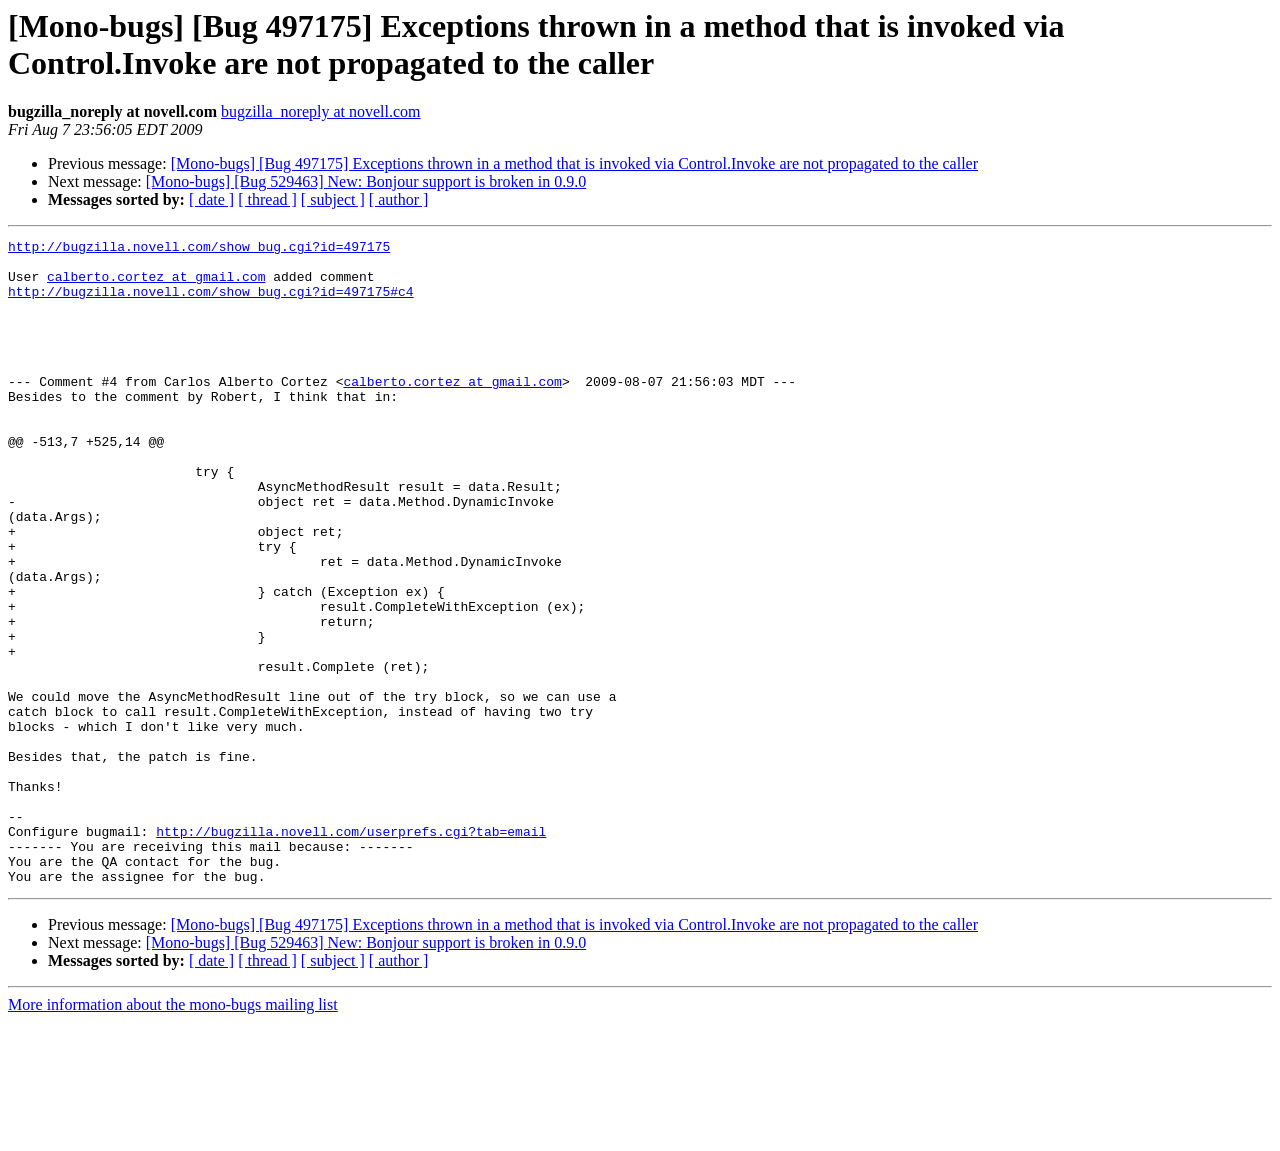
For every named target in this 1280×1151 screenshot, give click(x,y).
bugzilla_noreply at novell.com (321, 111)
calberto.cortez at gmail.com (156, 285)
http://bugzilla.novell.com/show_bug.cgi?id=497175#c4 (211, 303)
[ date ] (211, 199)
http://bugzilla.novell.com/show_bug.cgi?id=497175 (199, 249)
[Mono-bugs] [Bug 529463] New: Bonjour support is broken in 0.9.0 (366, 181)
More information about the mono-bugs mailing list (173, 1133)
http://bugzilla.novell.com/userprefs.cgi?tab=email (351, 951)
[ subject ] (333, 199)
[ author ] (399, 199)
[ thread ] (267, 199)
